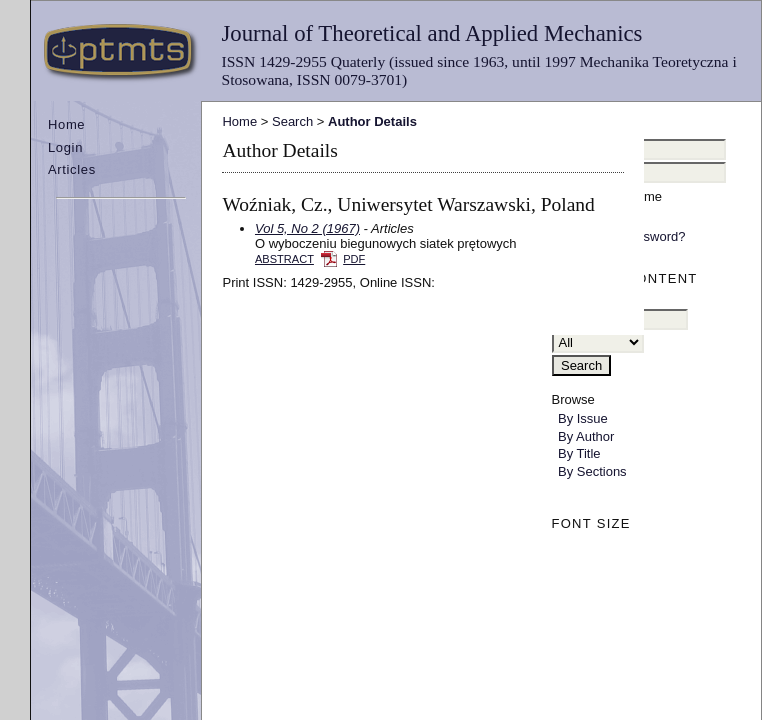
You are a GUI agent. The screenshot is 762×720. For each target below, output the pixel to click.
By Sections (592, 471)
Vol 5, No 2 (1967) (307, 228)
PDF (354, 259)
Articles (72, 169)
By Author (586, 436)
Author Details (372, 121)
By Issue (583, 418)
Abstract (284, 259)
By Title (579, 453)
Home (66, 124)
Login (65, 147)
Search (292, 121)
